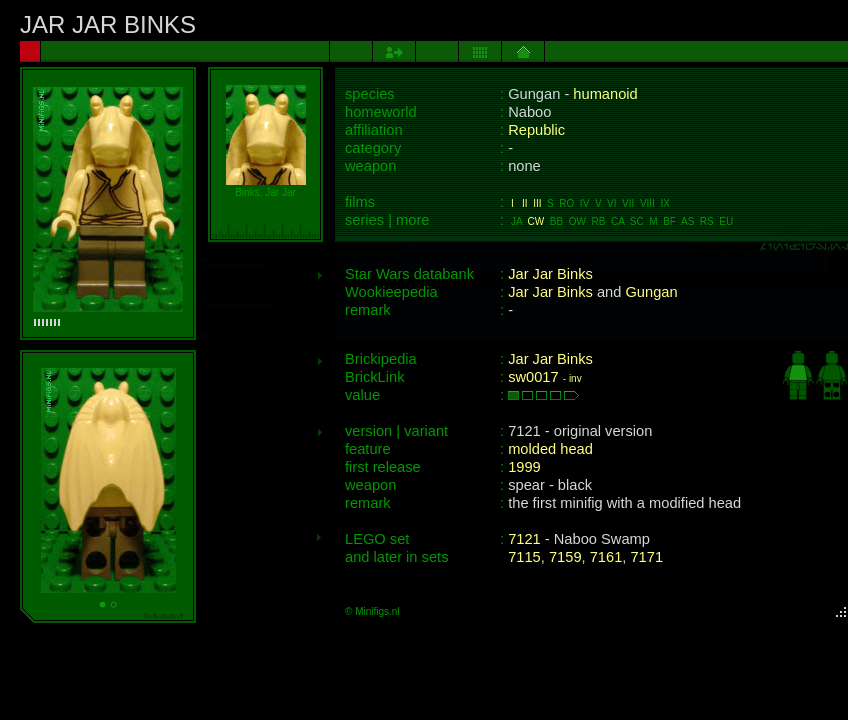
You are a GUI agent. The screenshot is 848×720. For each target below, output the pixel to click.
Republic (536, 130)
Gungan (651, 292)
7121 (524, 539)
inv (575, 378)
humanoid (605, 94)
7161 (606, 557)
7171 (646, 557)
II (525, 203)
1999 (524, 467)
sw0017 (533, 377)
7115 (524, 557)
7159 (565, 557)
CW (536, 221)
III (537, 203)
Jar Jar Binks (550, 274)
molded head (550, 449)
